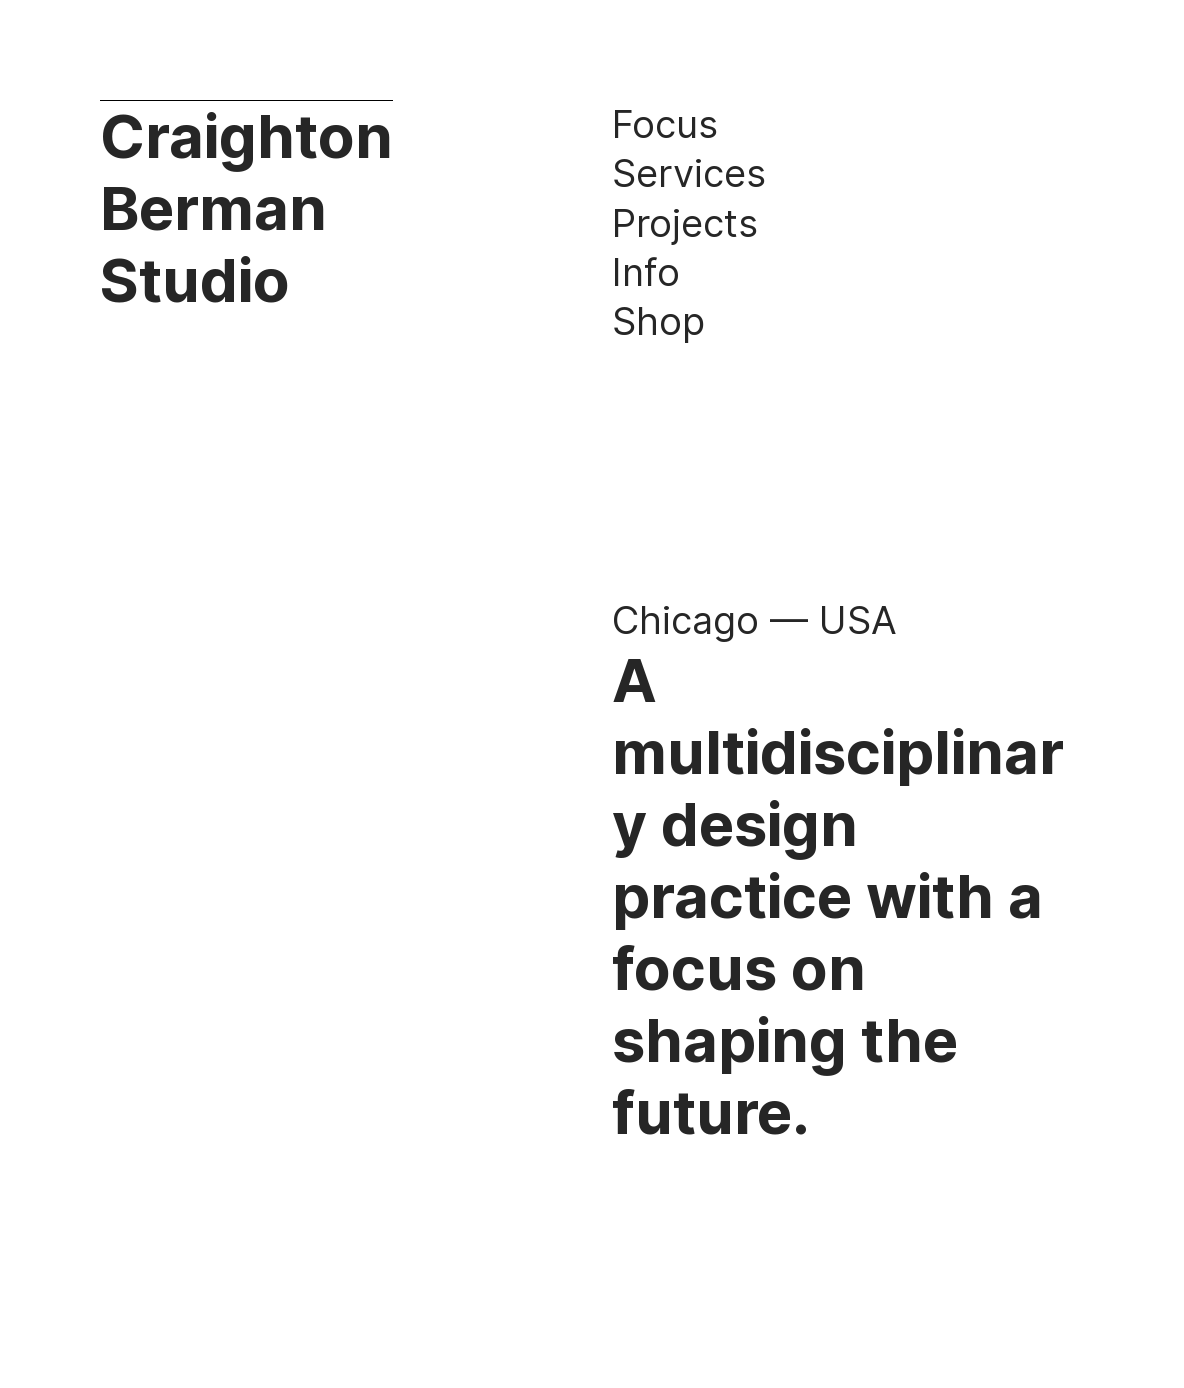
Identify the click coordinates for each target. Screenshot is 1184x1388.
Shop (658, 321)
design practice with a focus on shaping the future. (827, 968)
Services (689, 173)
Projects (685, 223)
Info (646, 272)
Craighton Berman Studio (246, 208)
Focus (665, 124)
